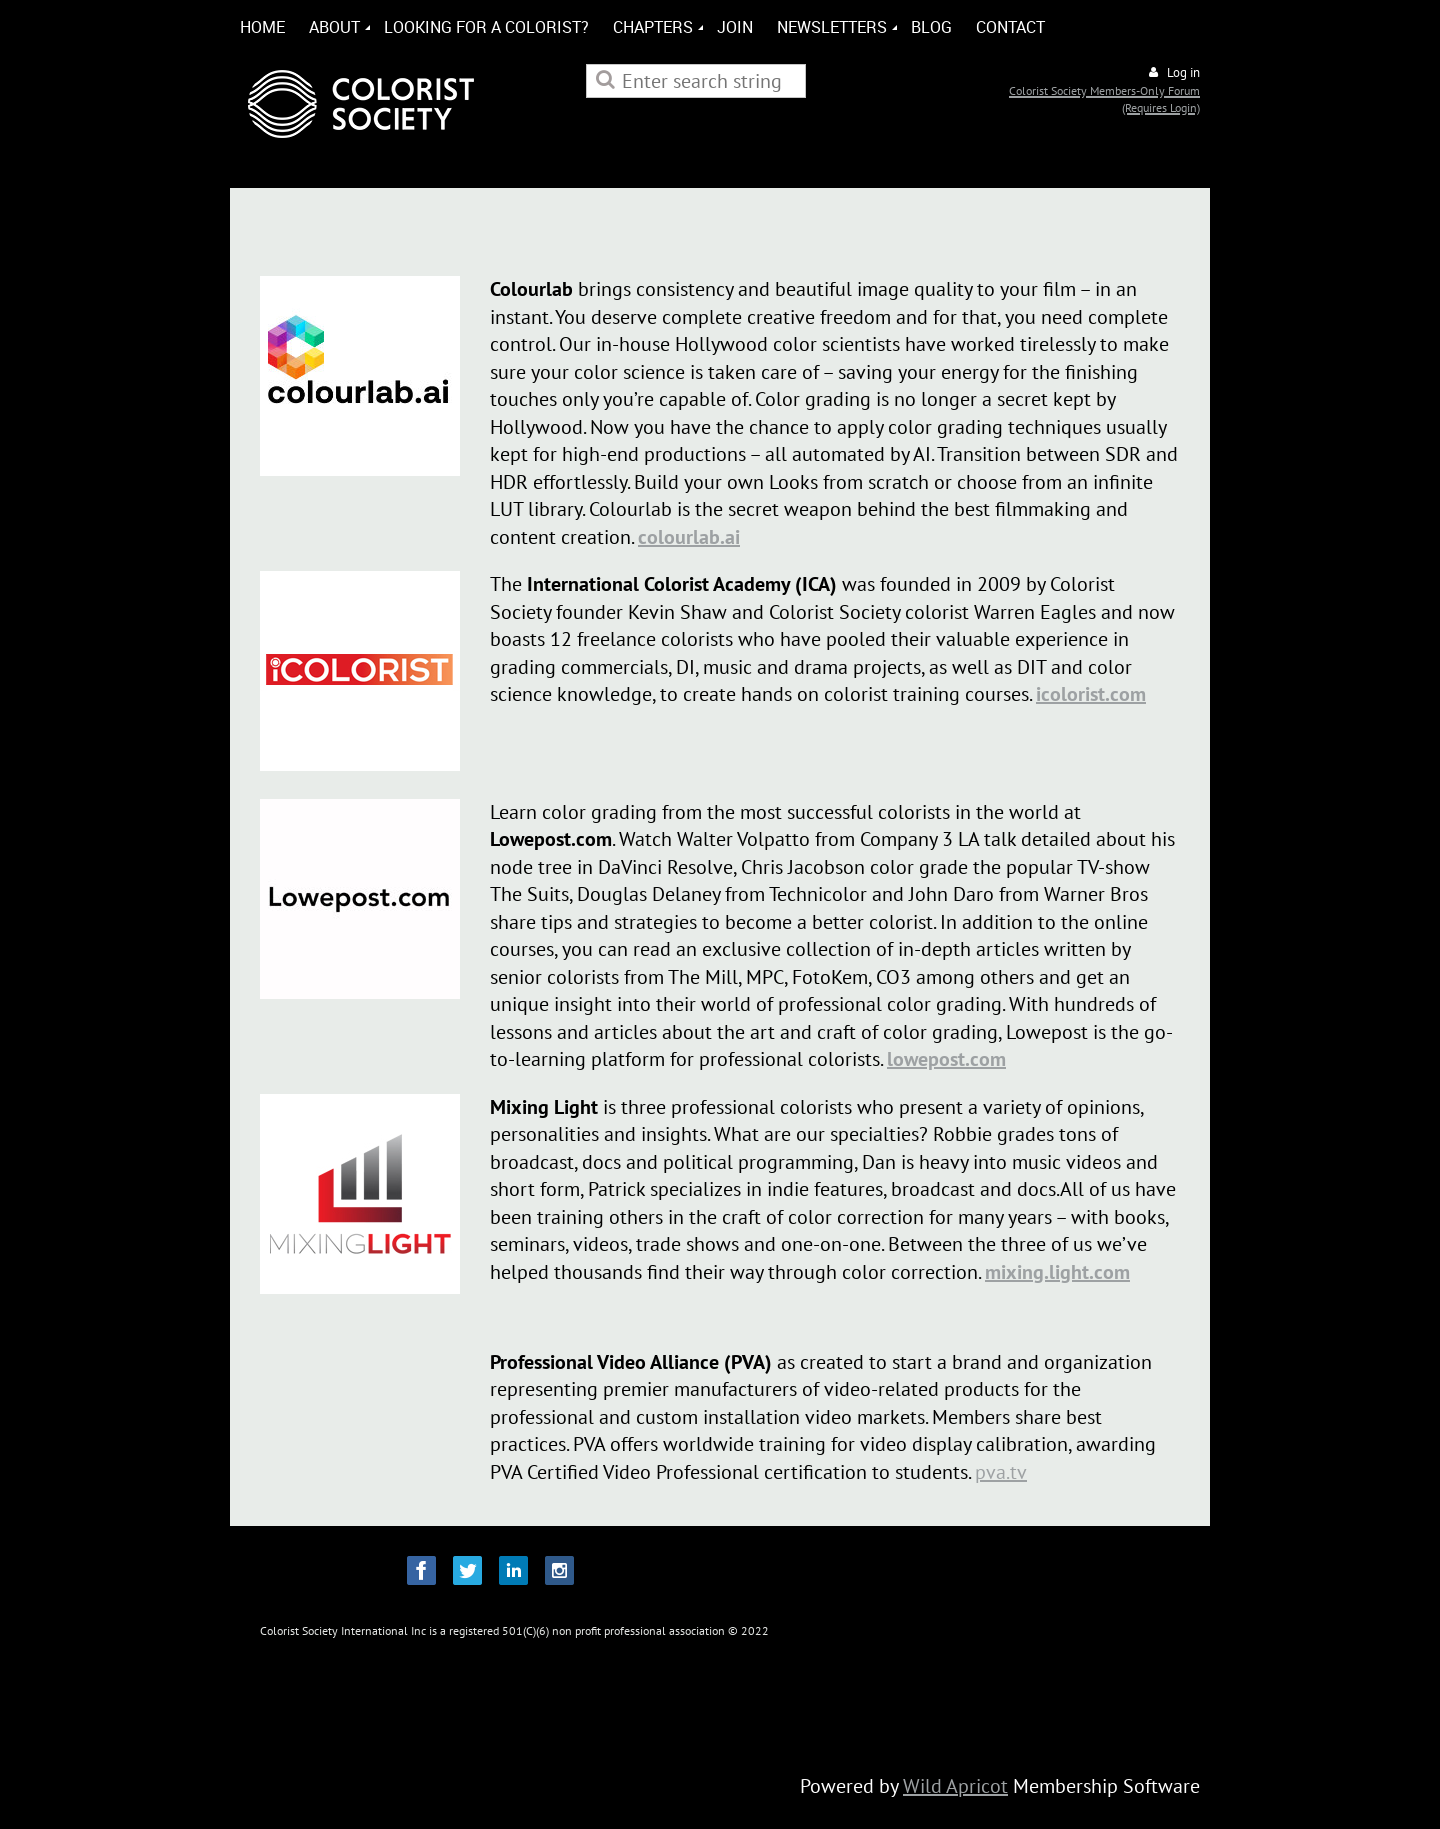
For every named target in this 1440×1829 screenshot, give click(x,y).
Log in (1183, 72)
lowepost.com (946, 1059)
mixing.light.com (1057, 1272)
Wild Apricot (955, 1786)
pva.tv (1001, 1472)
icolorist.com (1091, 694)
